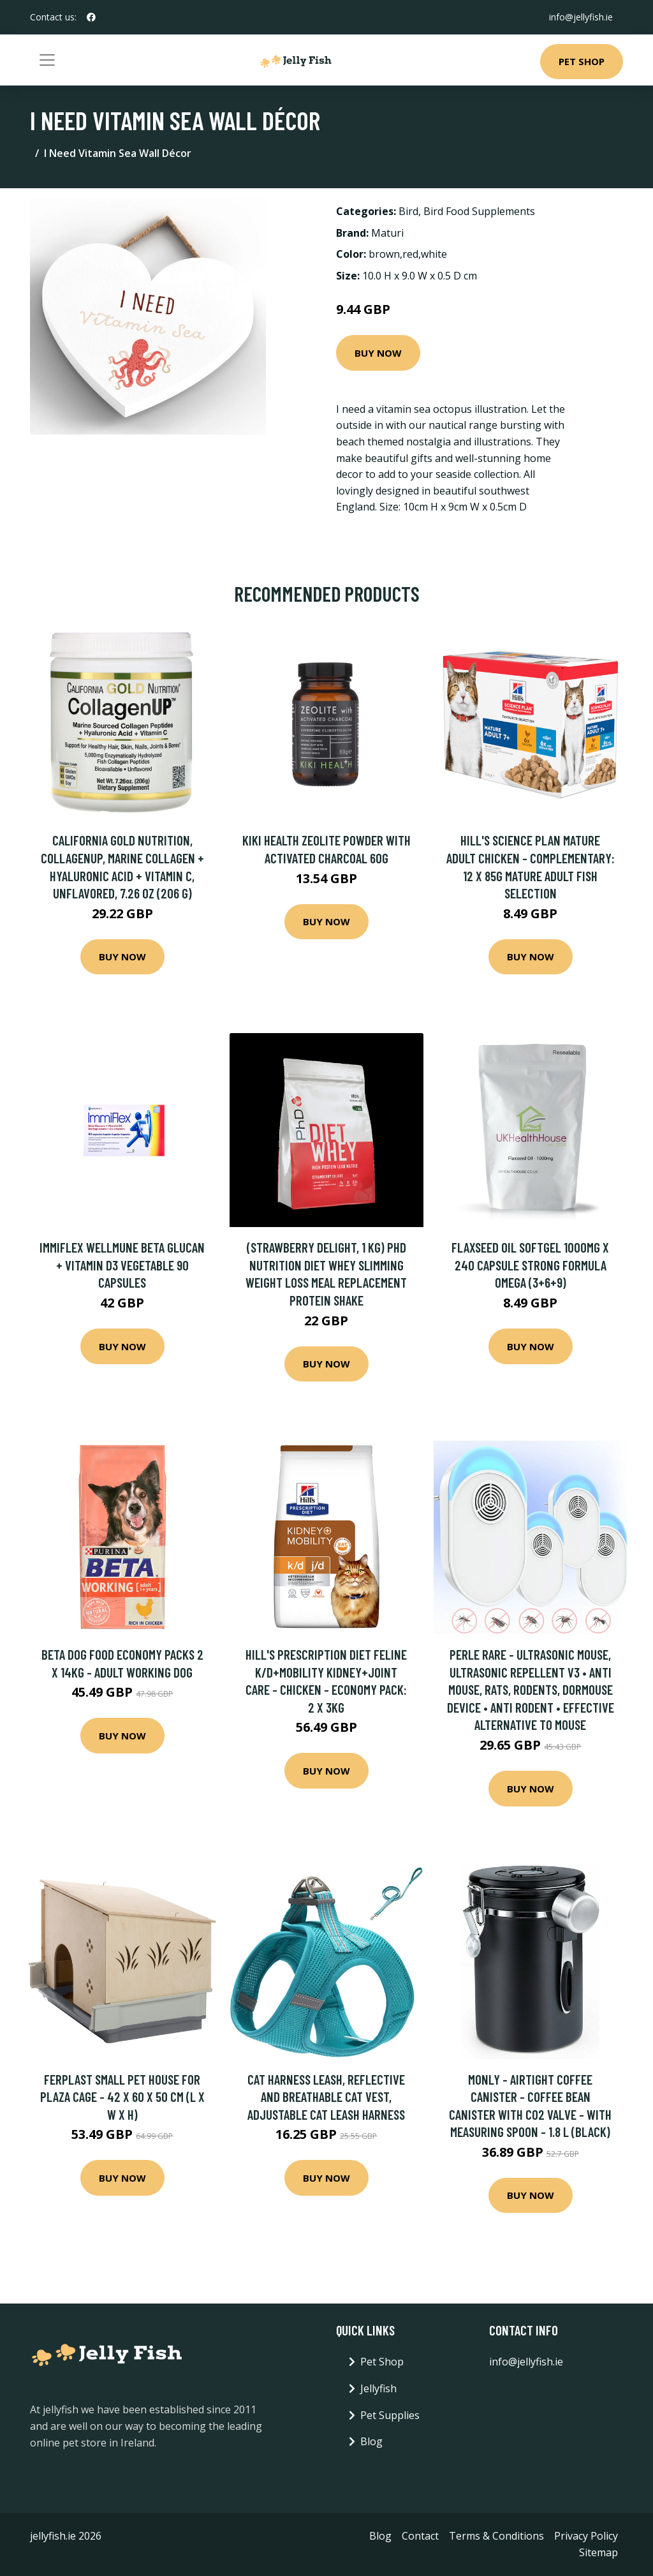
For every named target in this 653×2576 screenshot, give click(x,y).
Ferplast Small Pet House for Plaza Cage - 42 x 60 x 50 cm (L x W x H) (122, 2096)
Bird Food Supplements (479, 211)
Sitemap (598, 2552)
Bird (408, 211)
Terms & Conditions (496, 2536)
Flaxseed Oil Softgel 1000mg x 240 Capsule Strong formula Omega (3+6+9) (530, 1264)
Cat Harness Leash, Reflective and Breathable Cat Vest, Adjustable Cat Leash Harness (326, 2096)
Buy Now (378, 352)
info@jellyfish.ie (581, 17)
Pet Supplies (390, 2415)
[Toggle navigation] (47, 60)
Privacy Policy (586, 2536)
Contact (420, 2536)
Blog (371, 2441)
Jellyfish (378, 2388)
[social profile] (91, 17)
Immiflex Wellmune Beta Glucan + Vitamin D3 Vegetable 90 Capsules (122, 1264)
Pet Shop (582, 61)
